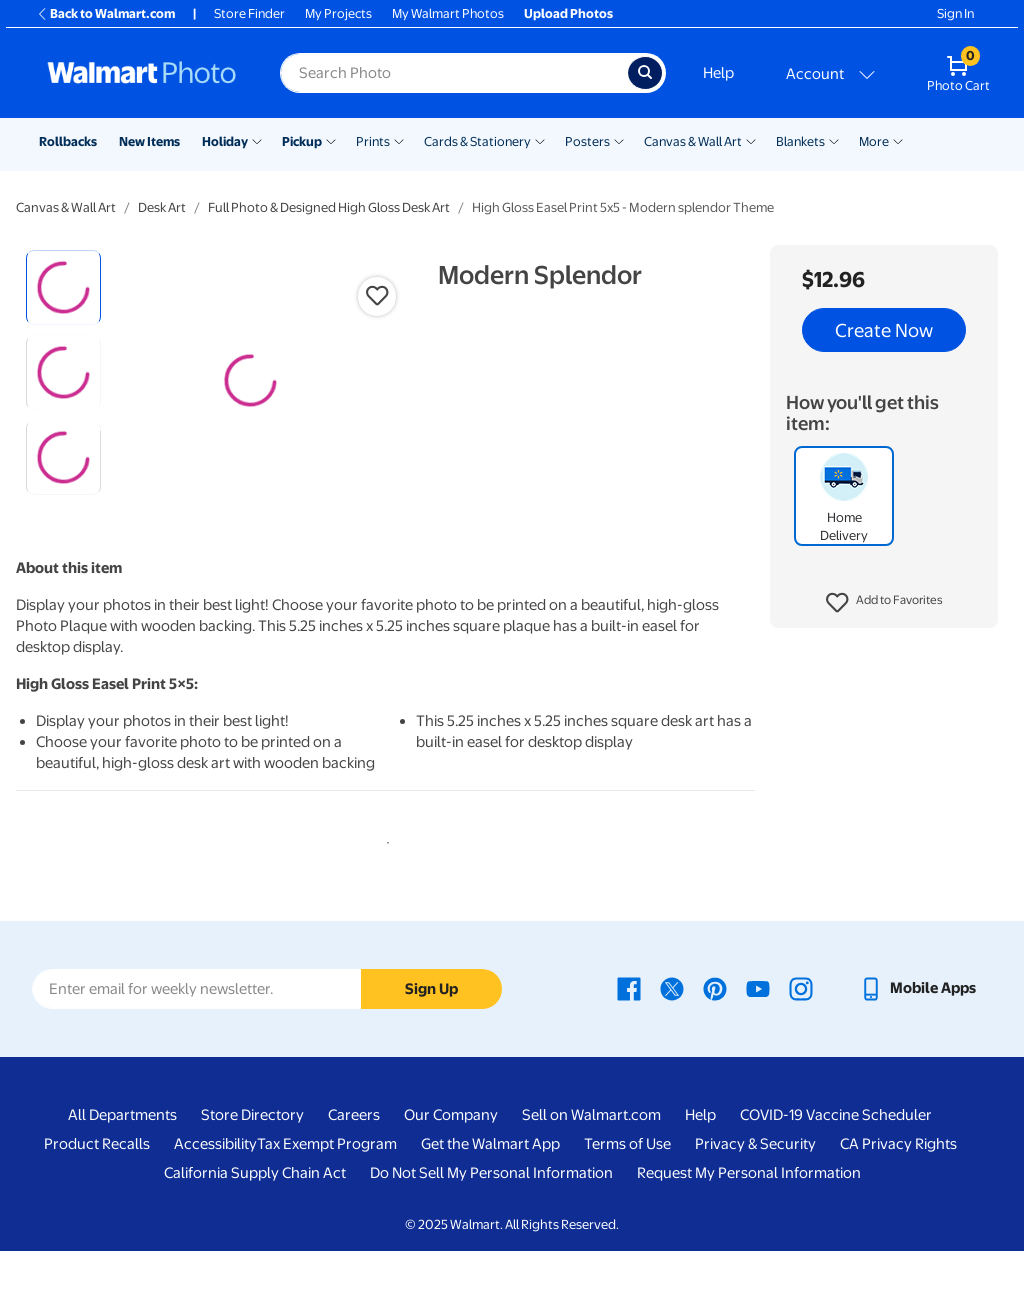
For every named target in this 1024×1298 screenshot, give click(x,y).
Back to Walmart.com (105, 13)
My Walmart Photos (448, 13)
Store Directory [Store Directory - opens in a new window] (252, 1163)
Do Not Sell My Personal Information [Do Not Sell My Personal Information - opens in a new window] (491, 1221)
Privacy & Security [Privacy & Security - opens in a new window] (755, 1192)
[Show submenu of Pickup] (331, 140)
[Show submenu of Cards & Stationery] (540, 140)
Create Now (884, 330)
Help (718, 73)
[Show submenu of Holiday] (257, 140)
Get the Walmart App (490, 1192)
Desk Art (162, 207)
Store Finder (249, 13)
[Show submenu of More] (898, 140)
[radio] (63, 287)
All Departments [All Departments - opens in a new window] (122, 1163)
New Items (149, 141)
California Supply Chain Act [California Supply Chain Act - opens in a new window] (255, 1221)
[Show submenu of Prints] (399, 140)
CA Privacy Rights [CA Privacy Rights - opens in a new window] (898, 1192)
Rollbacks (68, 141)
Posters (587, 141)
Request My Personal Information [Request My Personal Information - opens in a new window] (749, 1221)
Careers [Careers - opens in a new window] (354, 1163)
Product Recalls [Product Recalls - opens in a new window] (97, 1192)
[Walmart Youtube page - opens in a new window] (758, 1036)
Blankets (800, 141)
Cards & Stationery (477, 141)
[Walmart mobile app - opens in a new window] (917, 1036)
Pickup (302, 141)
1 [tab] (384, 887)
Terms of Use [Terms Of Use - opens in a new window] (627, 1192)
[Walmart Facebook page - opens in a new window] (629, 1036)
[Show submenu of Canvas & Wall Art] (751, 140)
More (874, 141)
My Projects (338, 13)
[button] (884, 603)
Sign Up (431, 1037)
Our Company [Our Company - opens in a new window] (451, 1163)
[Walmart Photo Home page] (142, 73)
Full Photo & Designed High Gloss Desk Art (329, 207)
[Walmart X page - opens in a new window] (672, 1036)
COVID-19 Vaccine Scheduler (836, 1163)
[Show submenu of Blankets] (834, 140)
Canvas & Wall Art (693, 141)
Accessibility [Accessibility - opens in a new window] (215, 1192)
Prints (373, 141)
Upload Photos (568, 13)
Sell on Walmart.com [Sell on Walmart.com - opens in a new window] (591, 1163)
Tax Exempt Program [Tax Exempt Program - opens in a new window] (327, 1192)
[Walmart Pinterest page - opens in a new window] (715, 1036)
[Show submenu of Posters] (619, 140)
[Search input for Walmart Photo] (454, 73)
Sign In (955, 13)
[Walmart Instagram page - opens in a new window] (801, 1036)
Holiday (225, 141)
